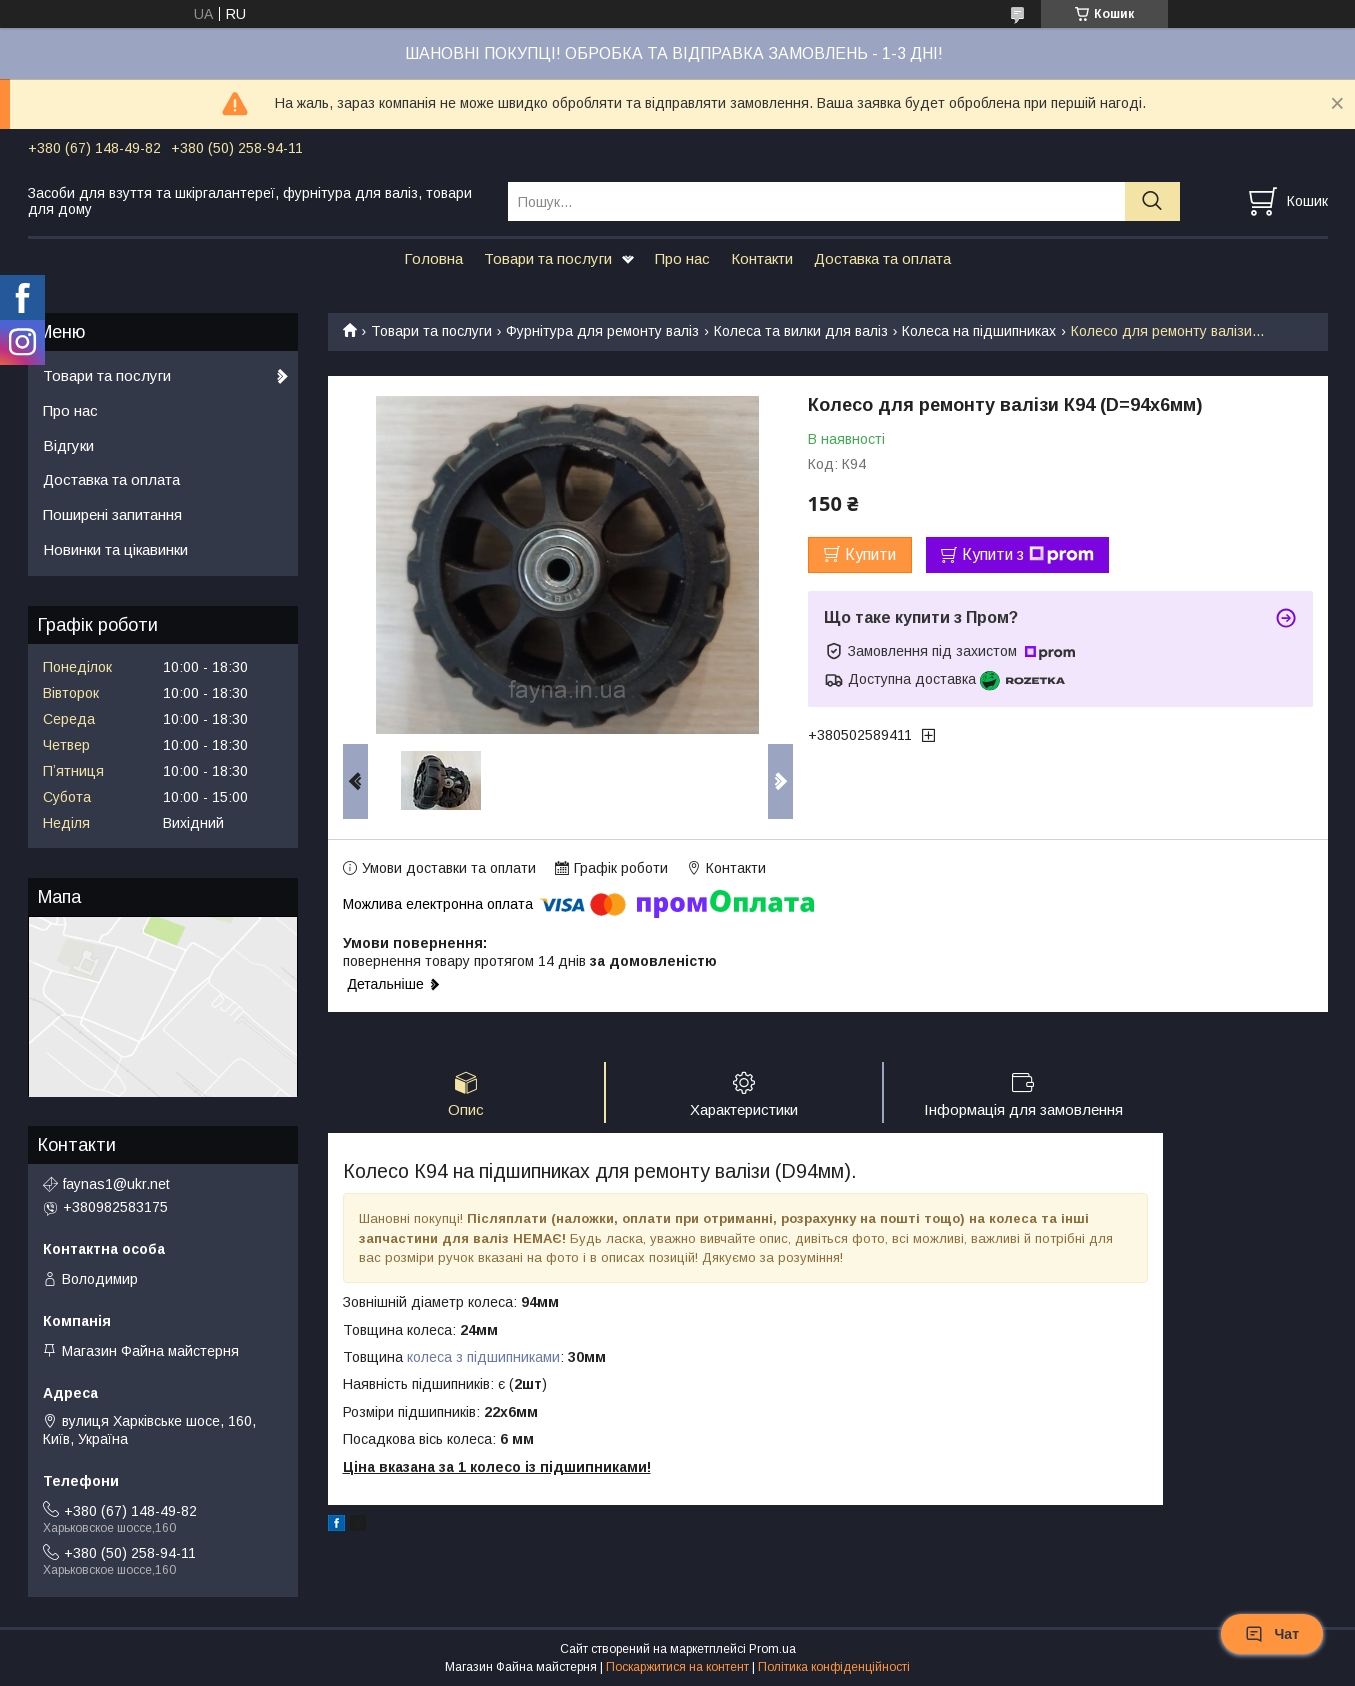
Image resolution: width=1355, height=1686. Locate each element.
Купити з (1028, 555)
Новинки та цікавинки (115, 549)
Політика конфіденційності (834, 1667)
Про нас (682, 258)
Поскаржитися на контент (677, 1667)
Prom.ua (772, 1649)
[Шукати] (1152, 201)
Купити (870, 554)
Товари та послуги (548, 258)
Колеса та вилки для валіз (801, 331)
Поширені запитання (112, 514)
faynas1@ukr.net (116, 1184)
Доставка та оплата (882, 258)
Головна (433, 258)
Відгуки (68, 445)
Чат (1272, 1634)
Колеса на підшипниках (979, 331)
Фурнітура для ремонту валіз (602, 331)
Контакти (762, 258)
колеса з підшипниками (483, 1357)
